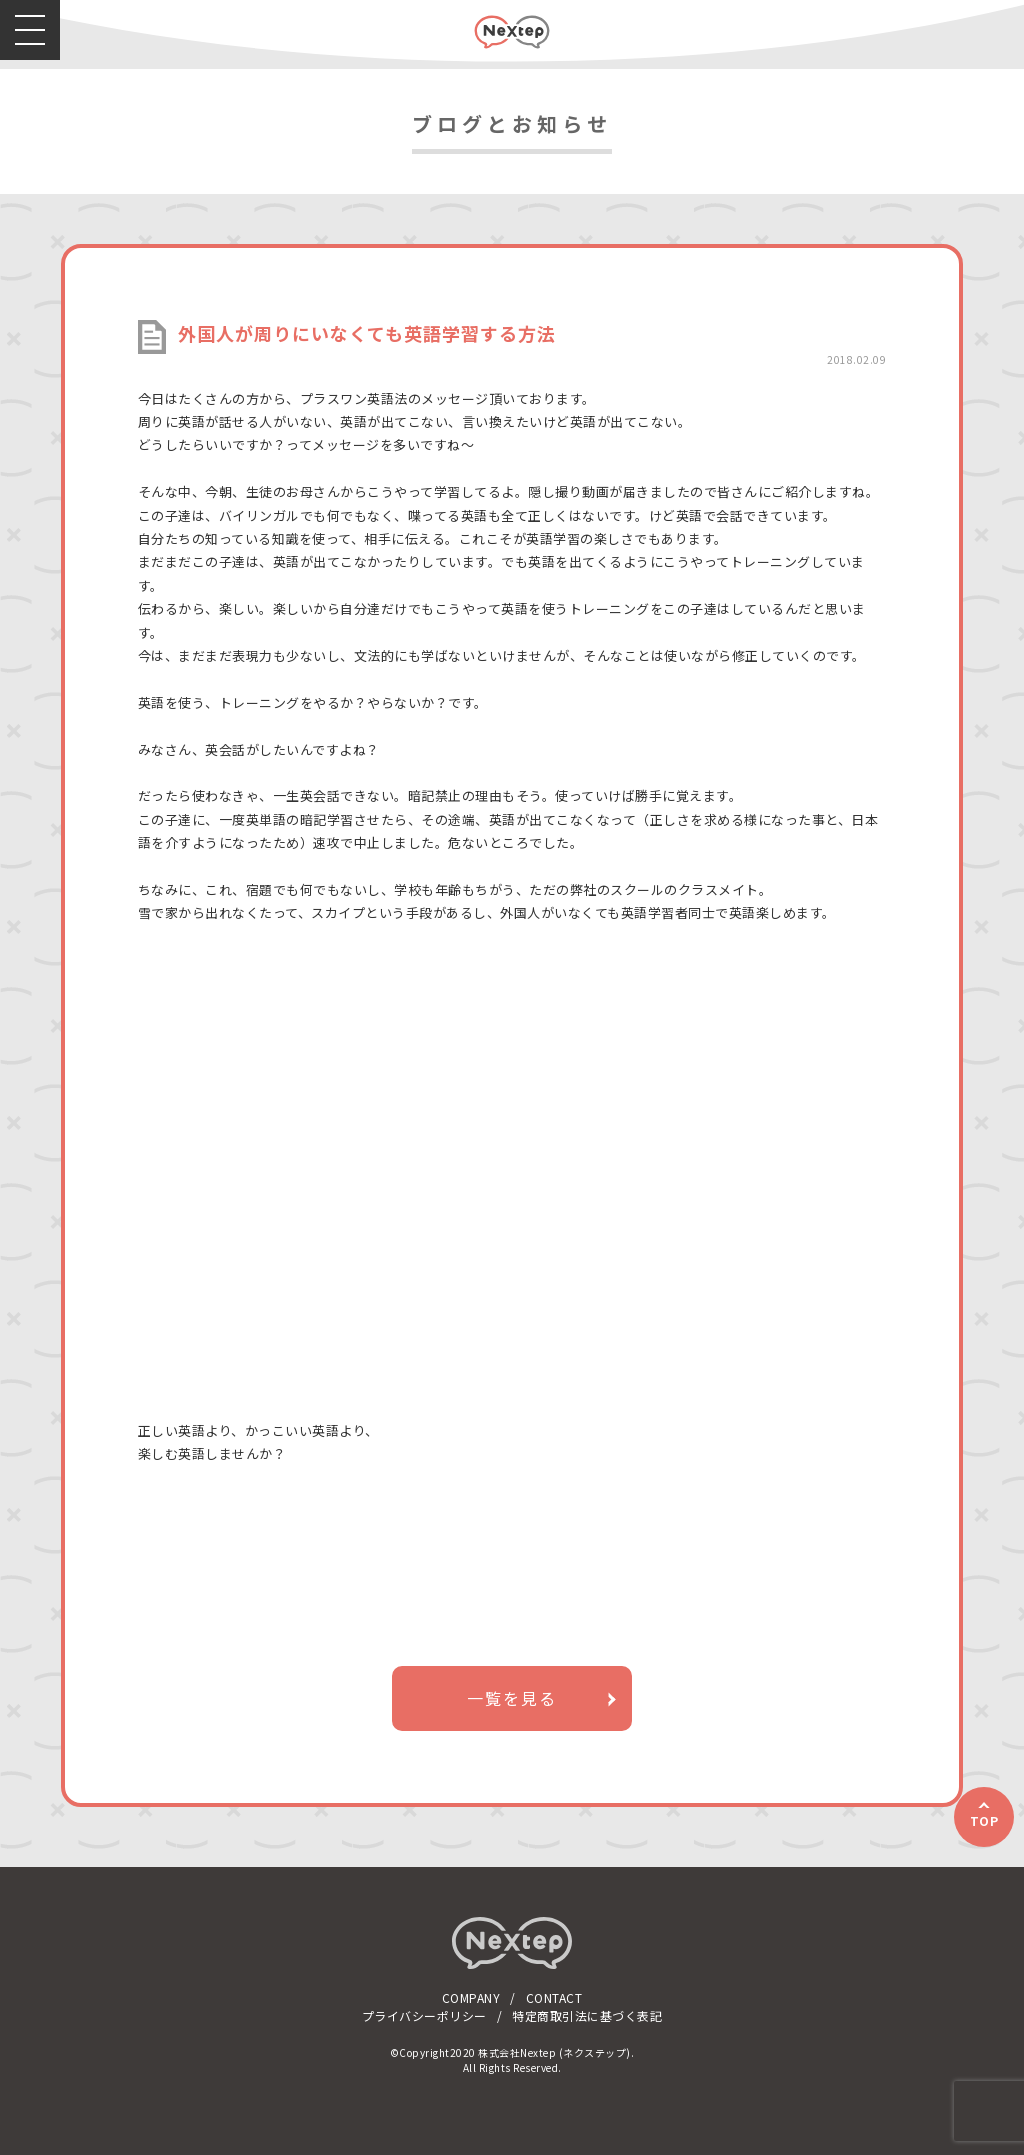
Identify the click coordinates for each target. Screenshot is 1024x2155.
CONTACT (554, 1997)
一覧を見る (512, 1698)
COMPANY (471, 1997)
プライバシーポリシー (424, 2015)
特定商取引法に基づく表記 (587, 2015)
